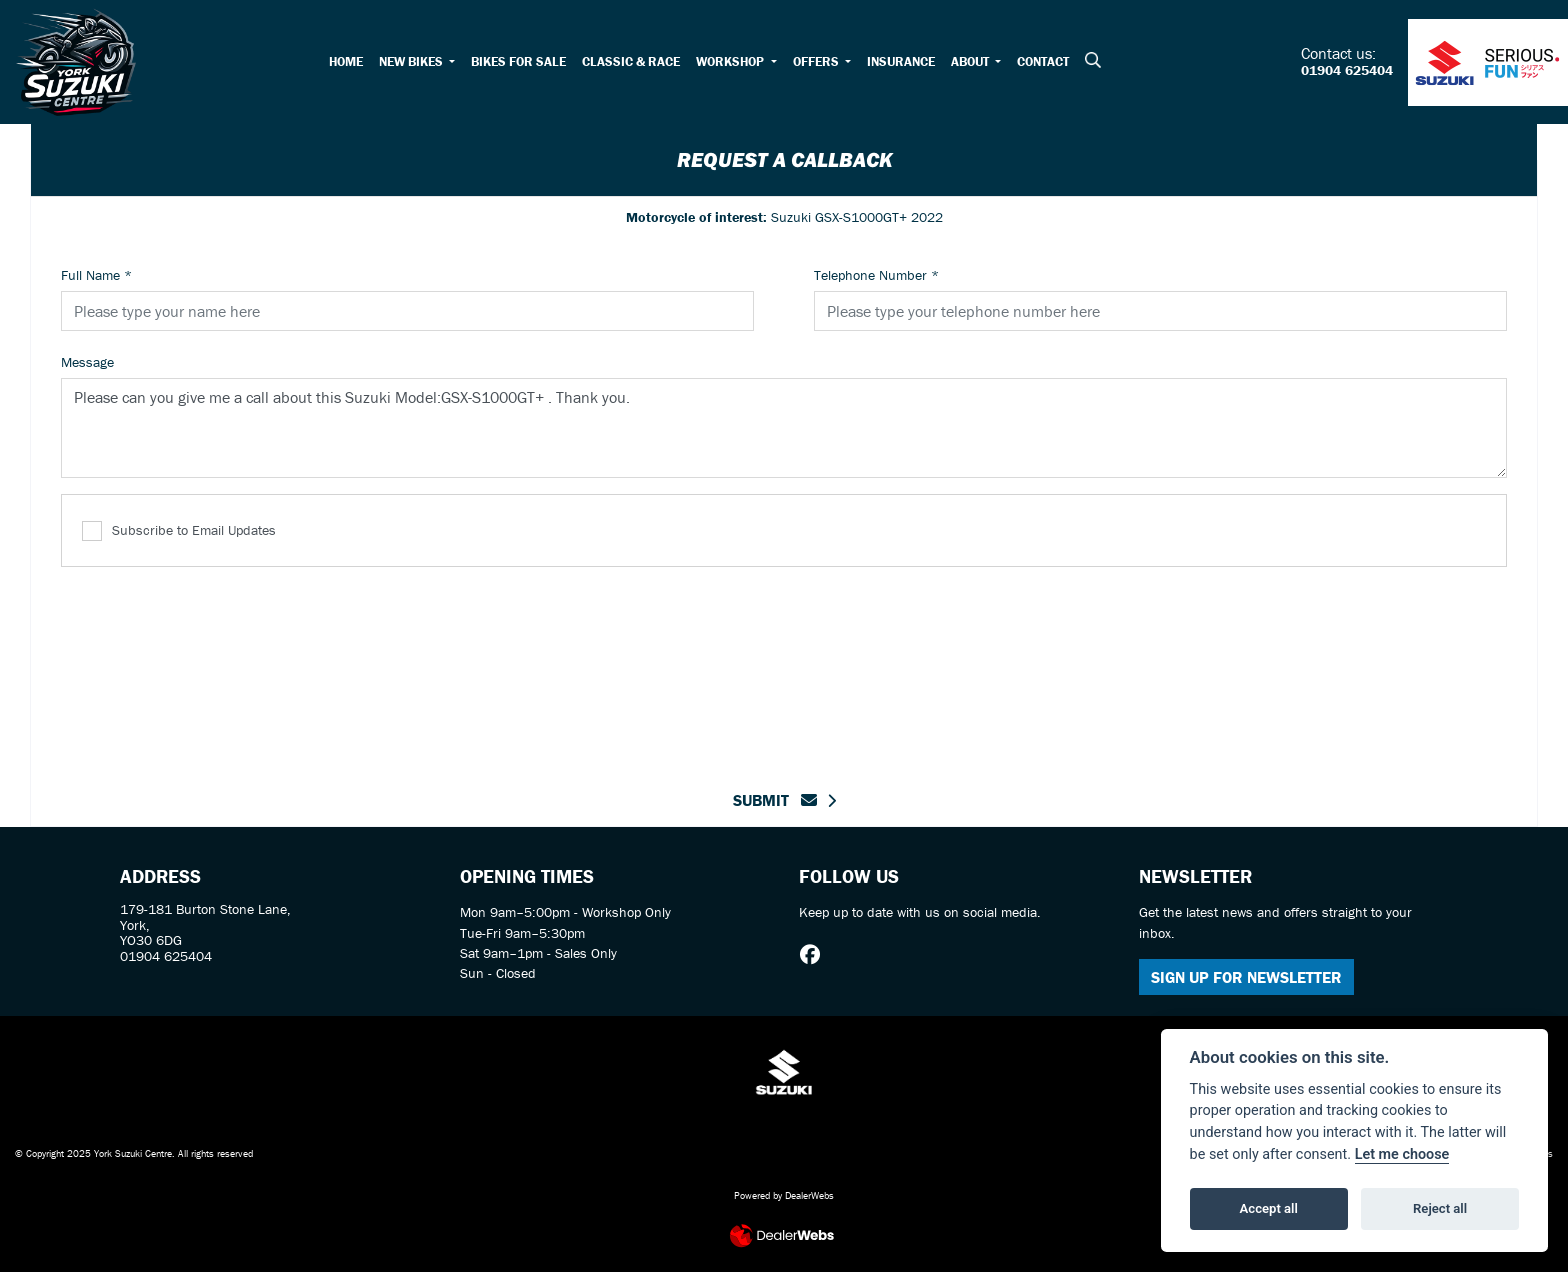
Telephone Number (876, 275)
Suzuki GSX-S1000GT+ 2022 (784, 217)
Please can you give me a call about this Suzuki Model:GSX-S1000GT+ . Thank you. (784, 428)
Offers (817, 61)
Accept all (1269, 1208)
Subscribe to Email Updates (179, 531)
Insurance (901, 61)
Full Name (96, 275)
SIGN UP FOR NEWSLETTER (1246, 977)
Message (87, 362)
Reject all (1440, 1208)
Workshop (731, 61)
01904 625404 (1347, 71)
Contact (1043, 61)
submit (775, 800)
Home (346, 61)
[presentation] (784, 666)
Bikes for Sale (518, 61)
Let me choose (1402, 1154)
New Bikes (412, 61)
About (971, 61)
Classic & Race (631, 61)
